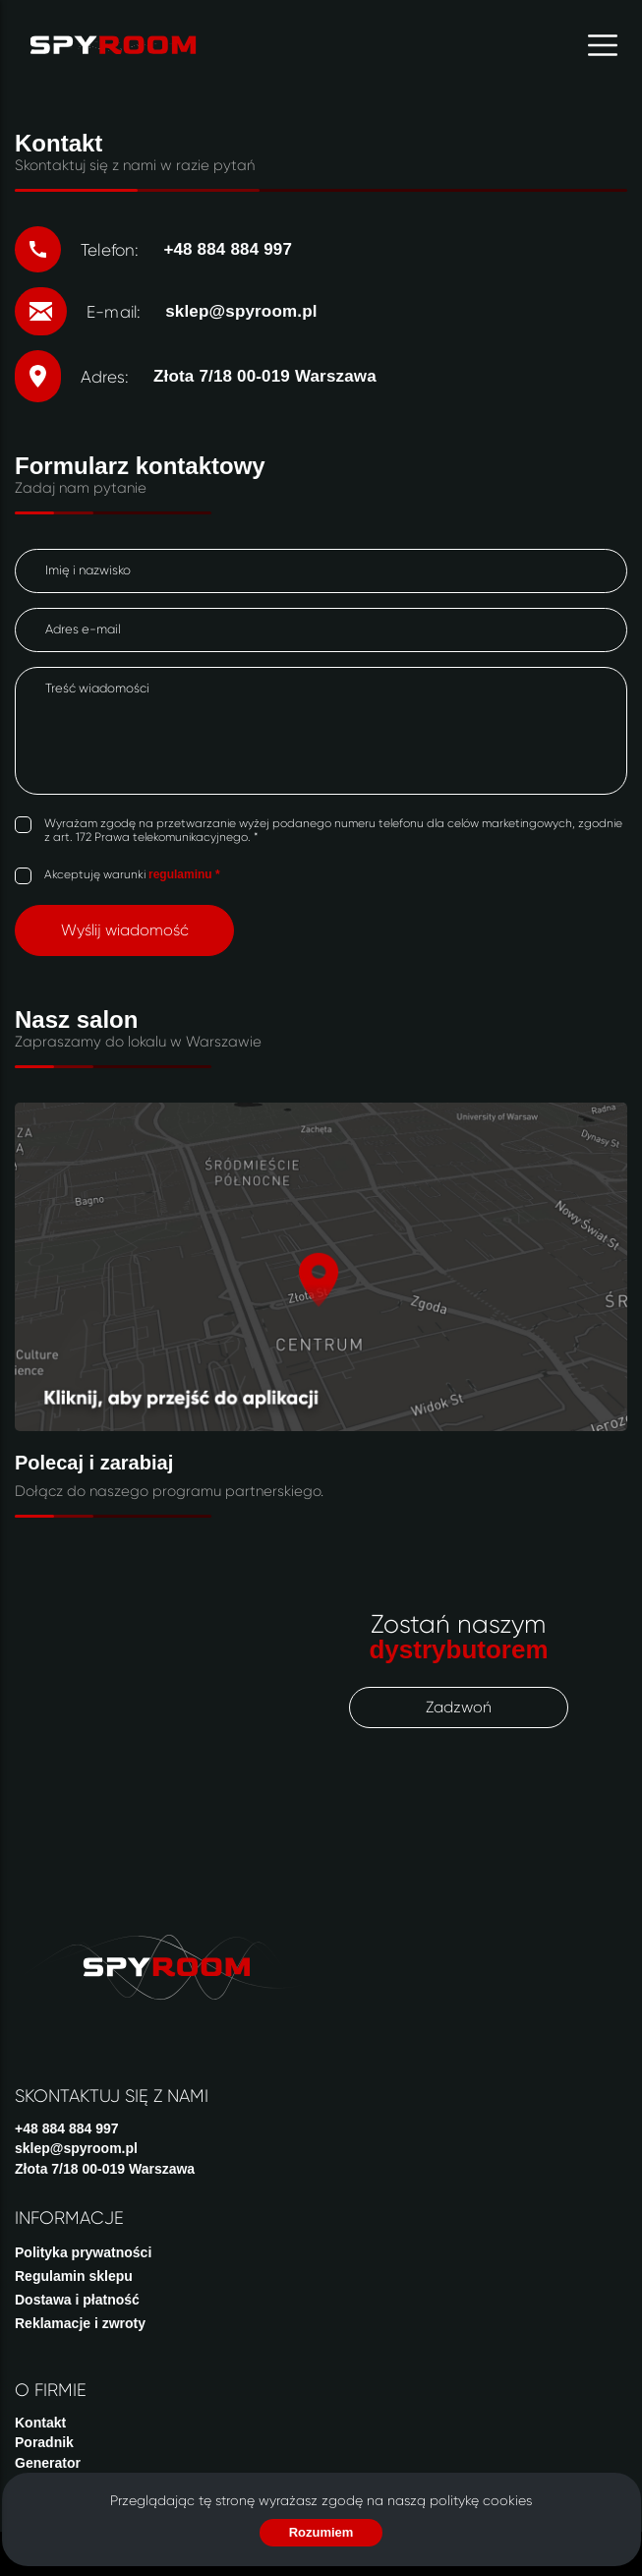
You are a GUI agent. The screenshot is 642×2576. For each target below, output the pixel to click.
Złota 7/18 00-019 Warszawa (105, 2169)
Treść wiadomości (97, 688)
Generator (48, 2463)
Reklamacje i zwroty (80, 2323)
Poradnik (44, 2442)
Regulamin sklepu (74, 2276)
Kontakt (40, 2422)
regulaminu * (184, 874)
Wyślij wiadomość (125, 930)
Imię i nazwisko (88, 570)
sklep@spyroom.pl (76, 2148)
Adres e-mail (83, 629)
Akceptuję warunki (132, 874)
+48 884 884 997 (67, 2128)
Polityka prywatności (83, 2252)
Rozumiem (321, 2532)
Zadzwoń (459, 1707)
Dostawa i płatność (77, 2299)
